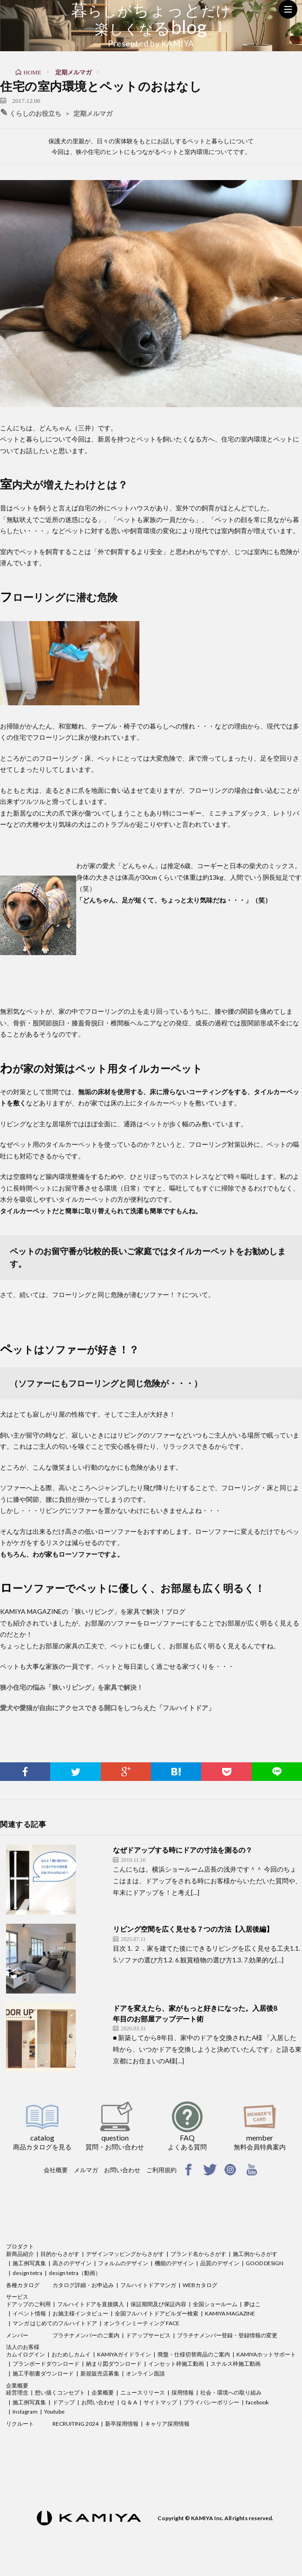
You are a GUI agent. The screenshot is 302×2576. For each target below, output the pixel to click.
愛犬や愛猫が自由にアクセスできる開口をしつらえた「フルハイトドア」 (107, 1708)
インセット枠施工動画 (176, 2363)
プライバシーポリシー (211, 2402)
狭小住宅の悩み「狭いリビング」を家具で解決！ (71, 1687)
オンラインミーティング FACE (141, 2323)
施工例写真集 (29, 2263)
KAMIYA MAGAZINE (230, 2313)
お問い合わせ (122, 2170)
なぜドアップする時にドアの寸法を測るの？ (182, 1850)
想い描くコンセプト (60, 2392)
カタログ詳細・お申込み (83, 2285)
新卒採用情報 (121, 2423)
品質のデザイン (219, 2263)
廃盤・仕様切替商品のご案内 (194, 2354)
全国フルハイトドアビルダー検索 (156, 2313)
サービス (17, 2296)
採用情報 (182, 2392)
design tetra (27, 2272)
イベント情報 (29, 2313)
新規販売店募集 (99, 2373)
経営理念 (17, 2392)
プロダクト (20, 2246)
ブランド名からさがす (198, 2253)
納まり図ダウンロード (114, 2363)
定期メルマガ (92, 113)
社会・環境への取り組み (231, 2392)
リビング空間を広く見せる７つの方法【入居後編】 (193, 1929)
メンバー (17, 2335)
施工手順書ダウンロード (43, 2373)
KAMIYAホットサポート (266, 2354)
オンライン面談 (145, 2373)
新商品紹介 (20, 2253)
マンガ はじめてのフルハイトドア (55, 2323)
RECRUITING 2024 (75, 2423)
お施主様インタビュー (80, 2313)
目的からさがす (59, 2253)
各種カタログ (22, 2285)
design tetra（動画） (75, 2272)
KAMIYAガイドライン (124, 2354)
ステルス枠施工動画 (235, 2363)
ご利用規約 (161, 2170)
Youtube (54, 2411)
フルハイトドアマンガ (148, 2285)
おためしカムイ (71, 2354)
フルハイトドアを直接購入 (90, 2304)
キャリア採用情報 (167, 2423)
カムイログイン (25, 2354)
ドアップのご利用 (28, 2304)
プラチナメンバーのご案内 (86, 2335)
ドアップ (64, 2402)
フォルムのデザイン (123, 2263)
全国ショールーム (215, 2304)
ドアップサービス (148, 2335)
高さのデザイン (72, 2263)
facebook (257, 2402)
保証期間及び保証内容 (158, 2304)
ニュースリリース (142, 2392)
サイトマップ (160, 2402)
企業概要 (17, 2385)
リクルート (20, 2423)
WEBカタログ (200, 2285)
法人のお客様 (22, 2346)
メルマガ (86, 2170)
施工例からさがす (255, 2253)
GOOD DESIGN (264, 2263)
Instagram (25, 2411)
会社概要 (56, 2170)
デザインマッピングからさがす (125, 2253)
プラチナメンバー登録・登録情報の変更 (227, 2335)
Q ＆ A (129, 2402)
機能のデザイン (174, 2263)
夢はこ (252, 2304)
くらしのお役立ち (35, 113)
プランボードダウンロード (46, 2363)
